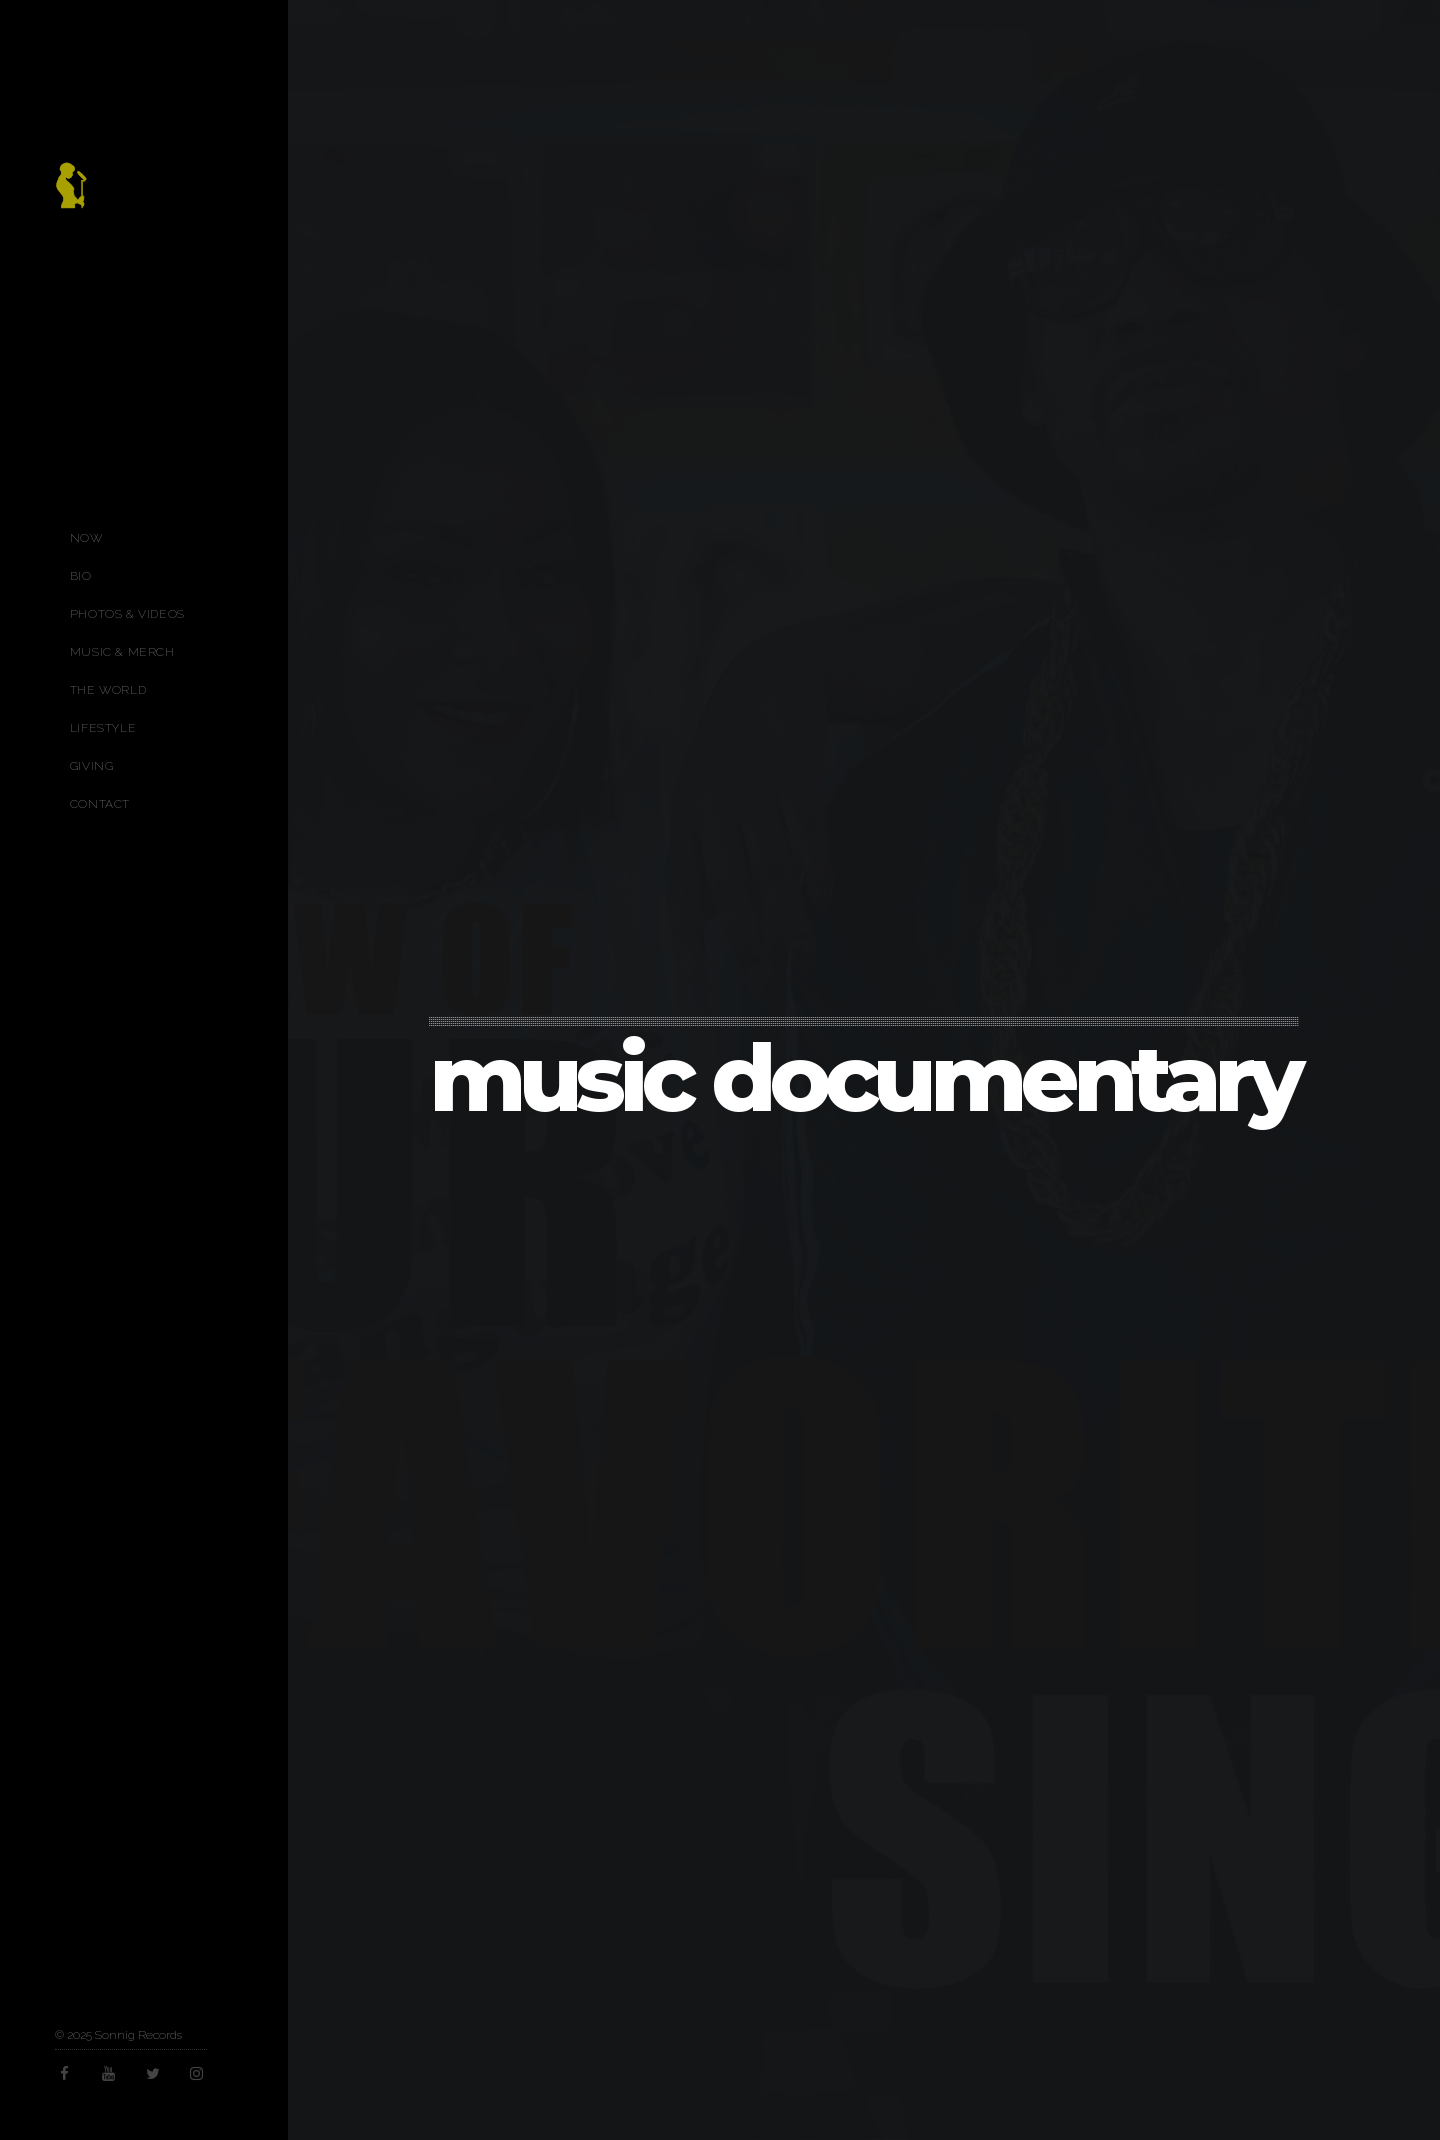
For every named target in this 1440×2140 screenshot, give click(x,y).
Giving (92, 766)
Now (86, 538)
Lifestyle (103, 728)
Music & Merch (122, 652)
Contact (100, 804)
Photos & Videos (127, 614)
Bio (81, 576)
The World (108, 690)
